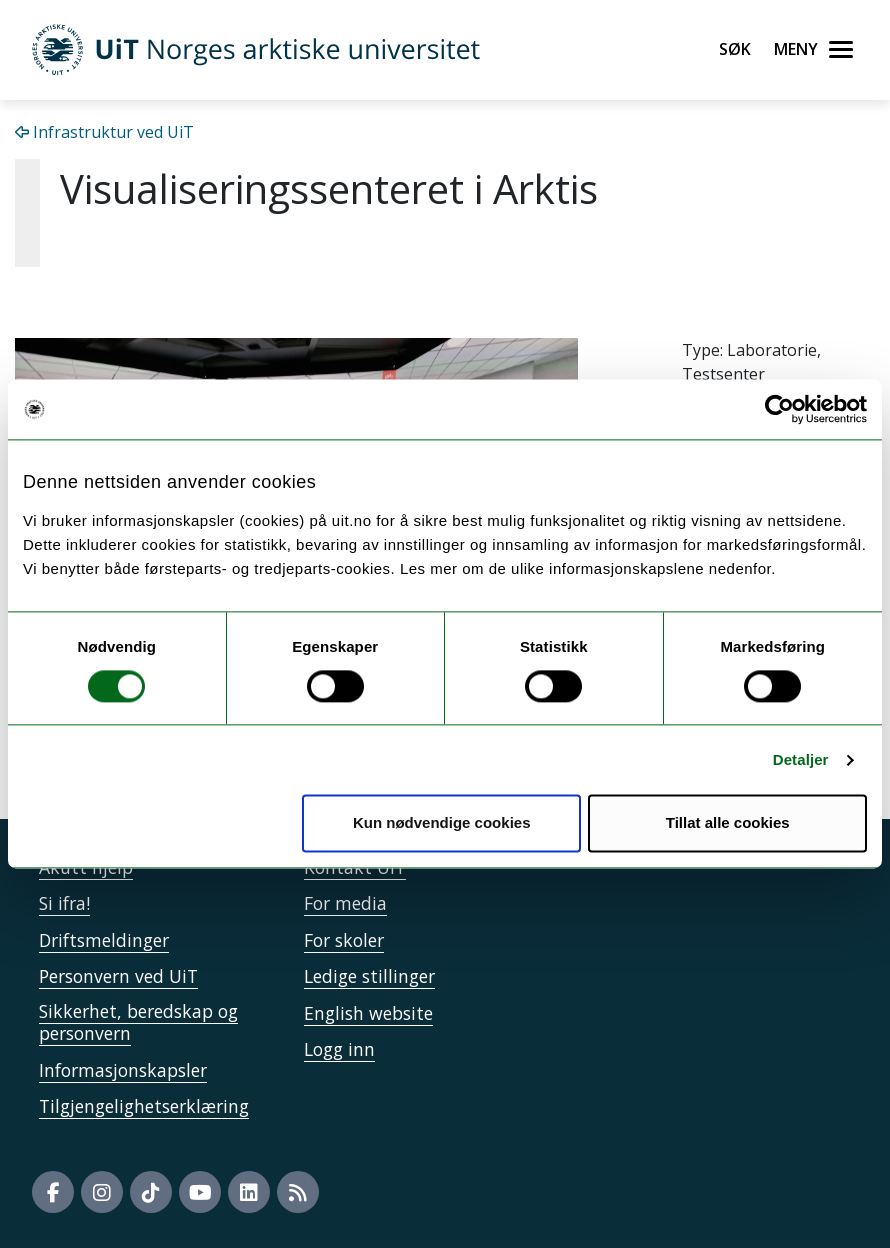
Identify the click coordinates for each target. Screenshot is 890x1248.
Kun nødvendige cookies (442, 823)
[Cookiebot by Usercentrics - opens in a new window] (779, 409)
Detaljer (801, 759)
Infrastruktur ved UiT (104, 132)
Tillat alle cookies (728, 823)
